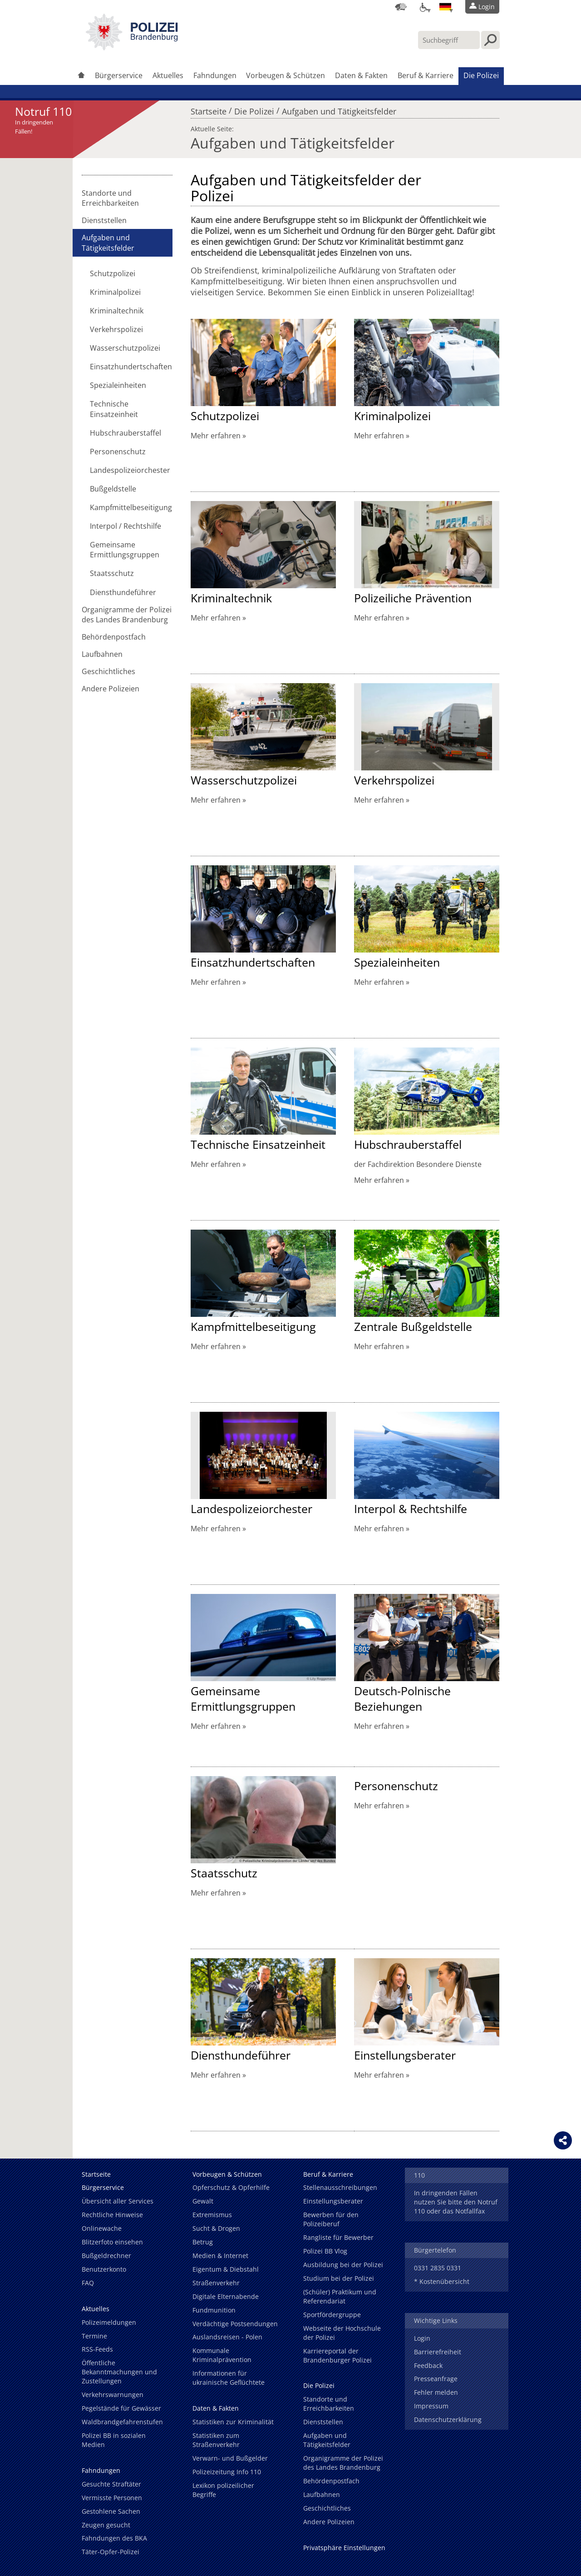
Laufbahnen (102, 654)
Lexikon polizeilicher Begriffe (223, 2490)
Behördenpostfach (114, 637)
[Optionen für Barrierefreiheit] (423, 7)
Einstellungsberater (405, 2055)
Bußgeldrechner (106, 2255)
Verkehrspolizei (116, 329)
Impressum (431, 2406)
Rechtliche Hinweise (112, 2214)
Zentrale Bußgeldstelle (413, 1326)
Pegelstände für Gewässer (121, 2408)
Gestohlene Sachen (111, 2511)
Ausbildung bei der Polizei (343, 2264)
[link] (132, 48)
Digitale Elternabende (225, 2296)
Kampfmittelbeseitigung (131, 507)
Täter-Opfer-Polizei (110, 2551)
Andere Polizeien (110, 689)
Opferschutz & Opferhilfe (231, 2187)
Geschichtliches (108, 671)
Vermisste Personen (112, 2497)
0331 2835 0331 (437, 2267)
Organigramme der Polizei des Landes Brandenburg (127, 615)
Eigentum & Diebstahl (225, 2269)
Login (422, 2338)
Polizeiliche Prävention (413, 598)
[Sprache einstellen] (445, 7)
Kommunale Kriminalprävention (221, 2355)
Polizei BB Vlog (325, 2251)
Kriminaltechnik (116, 311)
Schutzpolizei (112, 273)
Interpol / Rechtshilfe (125, 526)
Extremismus (212, 2214)
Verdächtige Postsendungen (235, 2323)
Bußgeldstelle (113, 489)
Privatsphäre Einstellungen (344, 2547)
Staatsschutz (112, 573)
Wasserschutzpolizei (125, 348)
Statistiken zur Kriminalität (233, 2421)
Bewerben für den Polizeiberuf (331, 2219)
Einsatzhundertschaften (131, 367)
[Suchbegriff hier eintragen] (449, 40)
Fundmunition (214, 2310)
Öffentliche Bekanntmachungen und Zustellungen (119, 2371)
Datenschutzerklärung (448, 2419)
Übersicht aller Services (117, 2201)
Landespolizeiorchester (130, 470)
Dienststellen (104, 220)
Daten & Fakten (361, 75)
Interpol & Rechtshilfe (410, 1508)
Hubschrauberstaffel (125, 433)
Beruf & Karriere (425, 75)
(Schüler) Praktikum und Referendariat (339, 2296)
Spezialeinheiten (118, 385)
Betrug (202, 2242)
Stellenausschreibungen (340, 2187)
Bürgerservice (119, 75)
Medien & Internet (220, 2255)
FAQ (88, 2282)
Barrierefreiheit (437, 2352)
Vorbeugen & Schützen (285, 75)
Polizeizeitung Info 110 (226, 2471)
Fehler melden (436, 2392)
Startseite (208, 109)
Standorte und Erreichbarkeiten (110, 198)
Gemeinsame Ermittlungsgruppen (124, 550)
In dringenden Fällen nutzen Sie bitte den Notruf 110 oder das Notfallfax (455, 2202)
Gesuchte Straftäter (111, 2484)
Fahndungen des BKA (114, 2538)
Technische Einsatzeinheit (114, 409)
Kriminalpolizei (115, 292)
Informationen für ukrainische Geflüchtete (228, 2378)
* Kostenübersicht (441, 2281)
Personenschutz (118, 452)
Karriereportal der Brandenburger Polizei (337, 2355)
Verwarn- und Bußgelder (230, 2458)
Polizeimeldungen (109, 2322)
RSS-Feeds (97, 2349)
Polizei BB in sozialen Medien (114, 2440)
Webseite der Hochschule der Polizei (342, 2333)
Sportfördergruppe (332, 2314)
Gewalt (202, 2201)
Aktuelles (168, 75)
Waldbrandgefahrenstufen (122, 2421)
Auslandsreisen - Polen (227, 2337)
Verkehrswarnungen (112, 2394)
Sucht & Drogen (216, 2228)
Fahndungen (214, 75)
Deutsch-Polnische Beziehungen (402, 1698)
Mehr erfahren (216, 436)
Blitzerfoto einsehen (112, 2242)
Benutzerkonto (104, 2269)
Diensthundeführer (123, 592)
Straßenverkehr (216, 2282)
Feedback (428, 2365)
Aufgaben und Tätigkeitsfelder (339, 109)
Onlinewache (102, 2228)
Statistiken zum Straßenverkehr (216, 2440)
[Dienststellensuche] (401, 7)
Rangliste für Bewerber (338, 2237)
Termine (94, 2336)
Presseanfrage (436, 2378)
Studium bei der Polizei (338, 2278)
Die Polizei (481, 75)
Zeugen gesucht (106, 2525)
